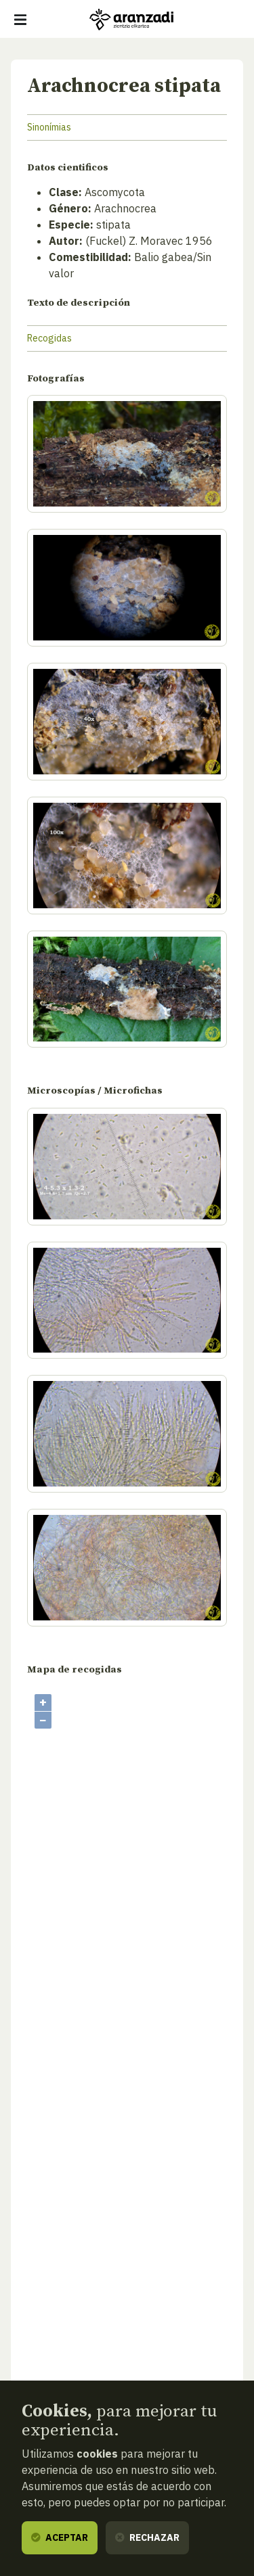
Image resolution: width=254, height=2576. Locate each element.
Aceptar (59, 2537)
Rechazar (147, 2537)
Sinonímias (49, 127)
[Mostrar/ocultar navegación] (20, 19)
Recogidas (49, 338)
